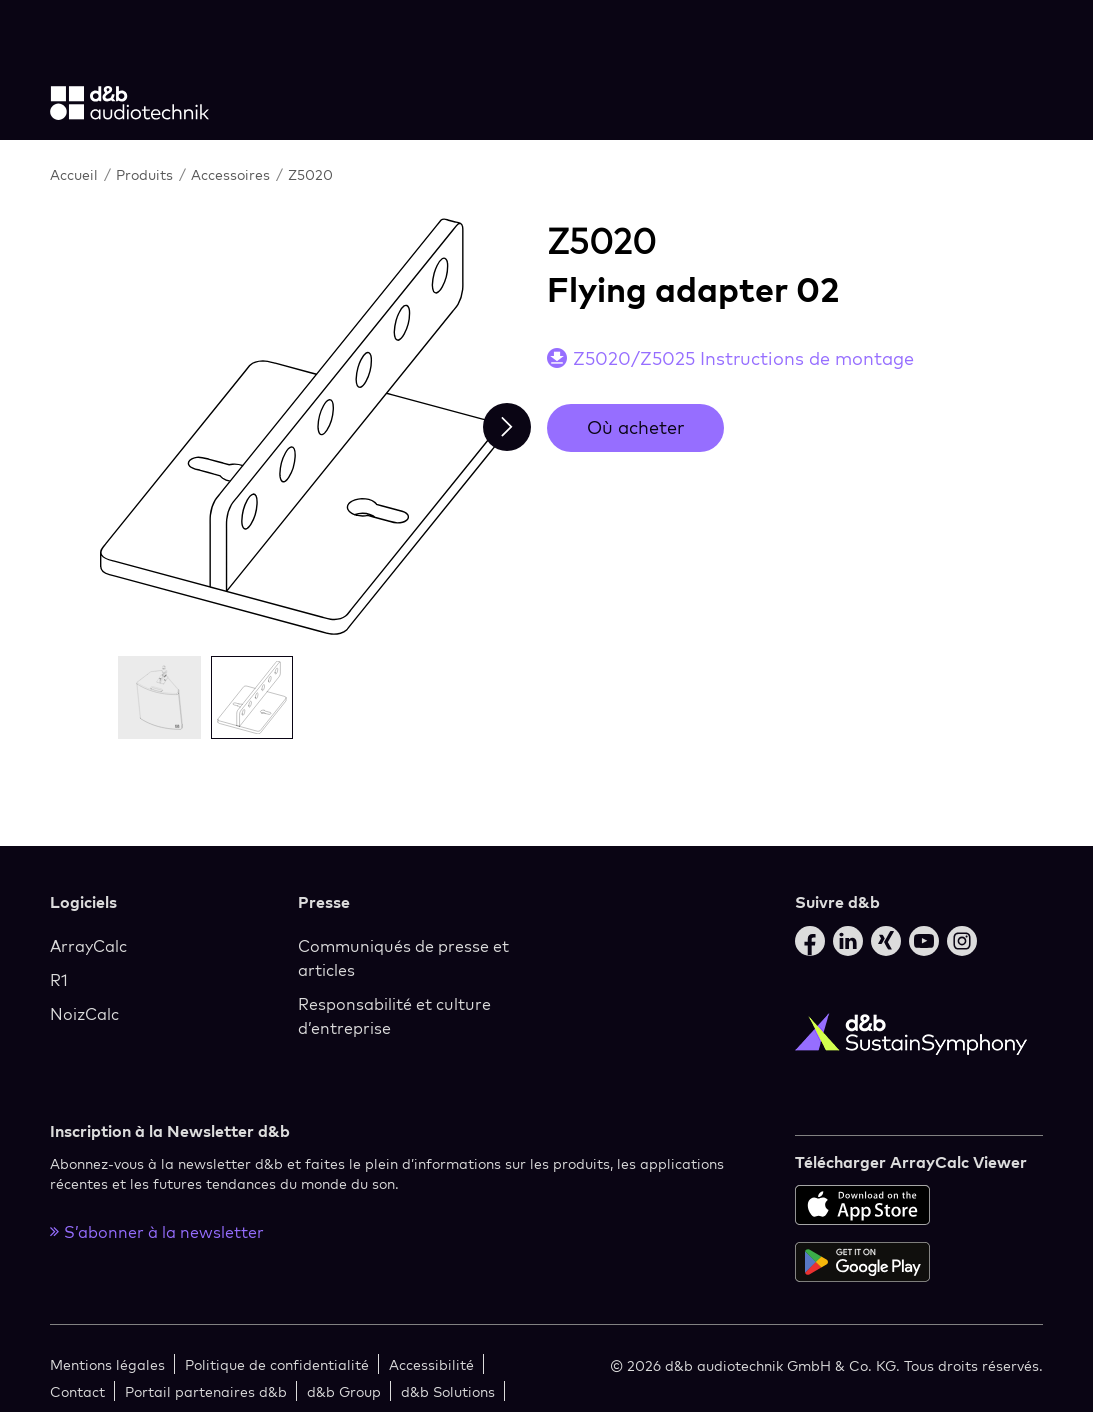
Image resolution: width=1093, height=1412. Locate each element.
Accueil (76, 174)
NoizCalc (84, 1014)
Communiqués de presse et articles (403, 958)
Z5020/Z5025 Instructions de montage (743, 358)
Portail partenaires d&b (206, 1391)
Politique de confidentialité (277, 1364)
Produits (146, 174)
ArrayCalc (88, 946)
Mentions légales (107, 1364)
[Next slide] (507, 427)
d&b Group (344, 1391)
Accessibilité (431, 1364)
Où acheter (635, 427)
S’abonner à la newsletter (157, 1232)
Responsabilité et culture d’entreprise (394, 1016)
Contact (77, 1391)
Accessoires (232, 174)
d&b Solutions (448, 1391)
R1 (59, 980)
